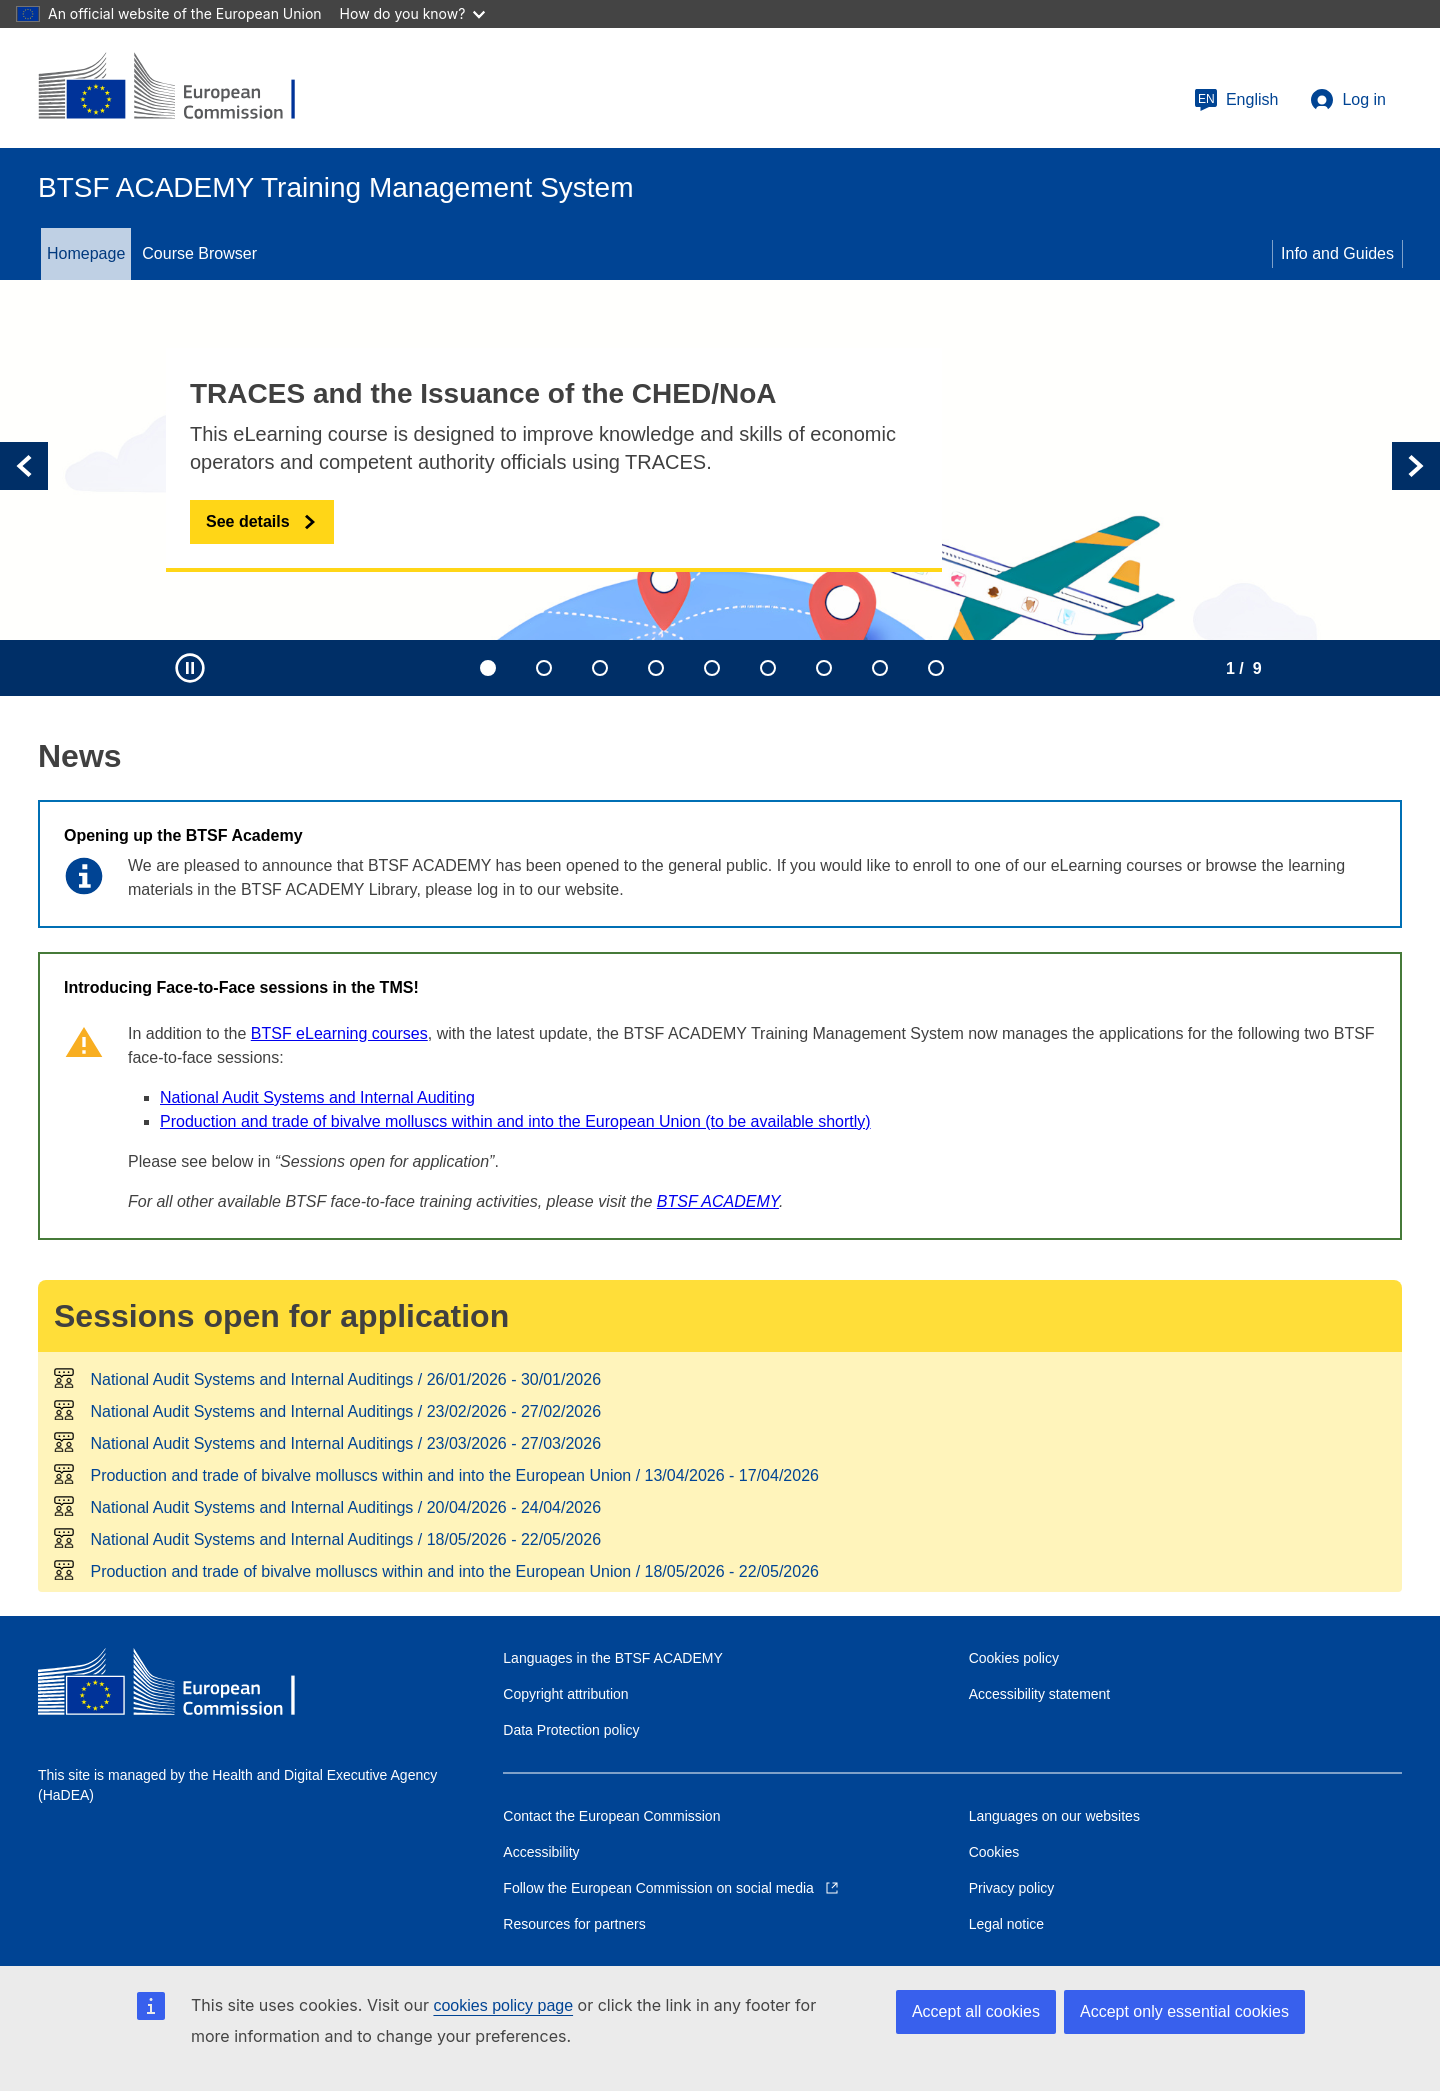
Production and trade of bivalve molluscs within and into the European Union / (454, 1475)
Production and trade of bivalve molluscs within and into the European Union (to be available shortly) (515, 1121)
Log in (1348, 100)
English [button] (1236, 100)
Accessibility (541, 1852)
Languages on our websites (1054, 1816)
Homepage (86, 253)
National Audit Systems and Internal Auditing (317, 1097)
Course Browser (199, 253)
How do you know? (413, 13)
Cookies (994, 1852)
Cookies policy (1014, 1658)
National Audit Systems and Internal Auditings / (345, 1379)
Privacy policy (1012, 1888)
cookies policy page (503, 2005)
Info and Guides (1337, 253)
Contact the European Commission (611, 1816)
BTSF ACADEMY (718, 1201)
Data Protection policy (571, 1730)
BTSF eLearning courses (339, 1033)
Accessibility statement (1040, 1694)
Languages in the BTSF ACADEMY (612, 1658)
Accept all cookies (976, 2011)
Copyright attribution (565, 1694)
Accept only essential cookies (1184, 2011)
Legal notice (1007, 1924)
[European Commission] (183, 88)
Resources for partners (574, 1924)
